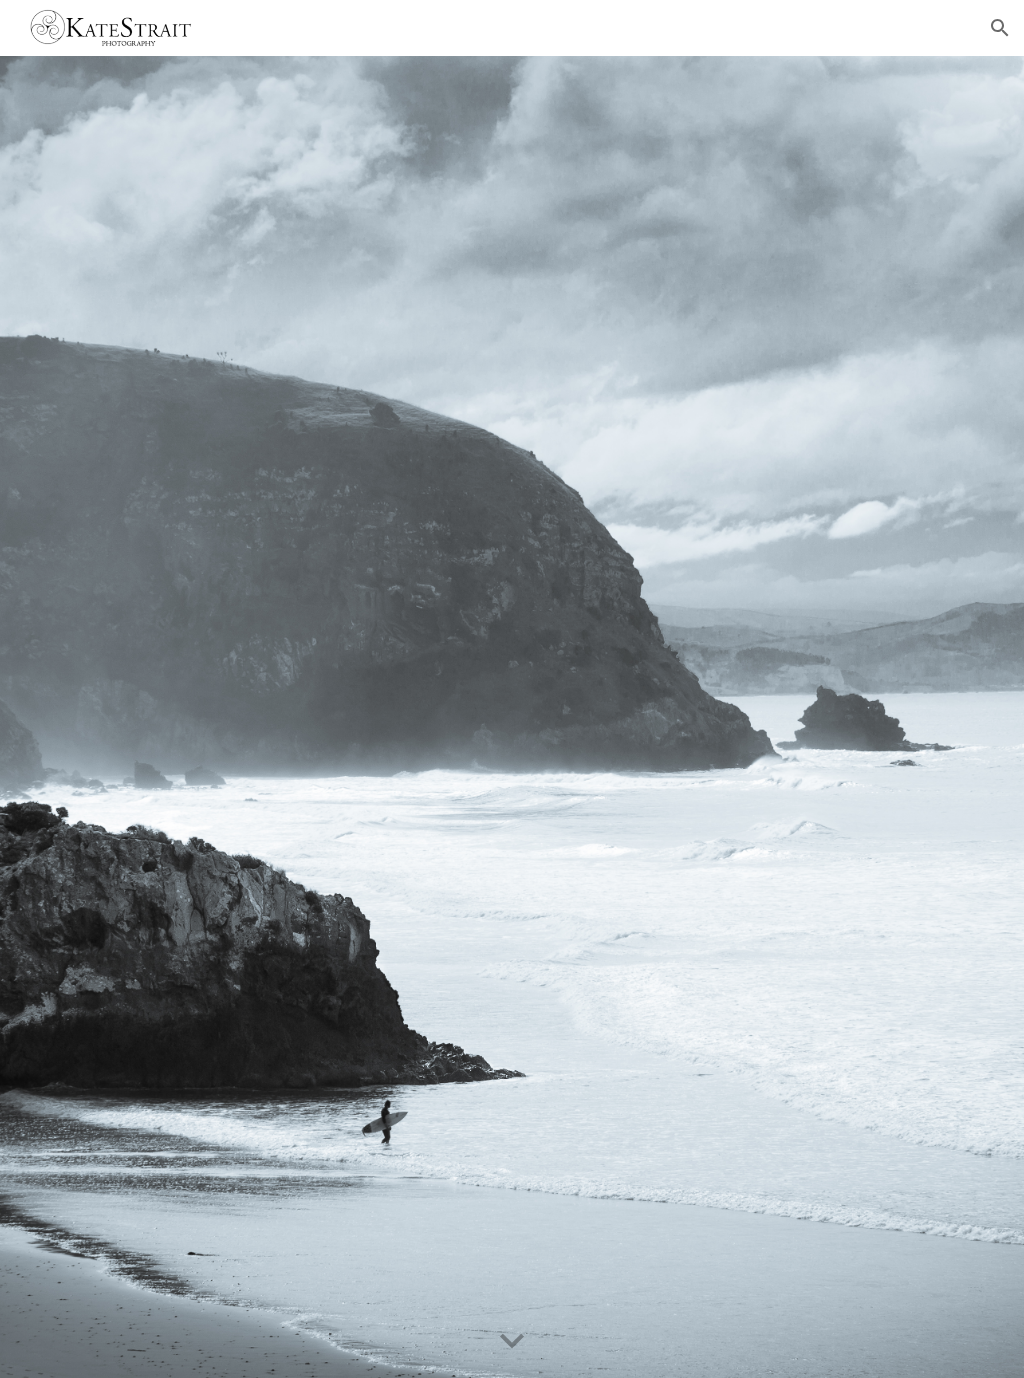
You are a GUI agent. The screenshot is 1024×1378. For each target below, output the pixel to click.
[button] (1000, 28)
